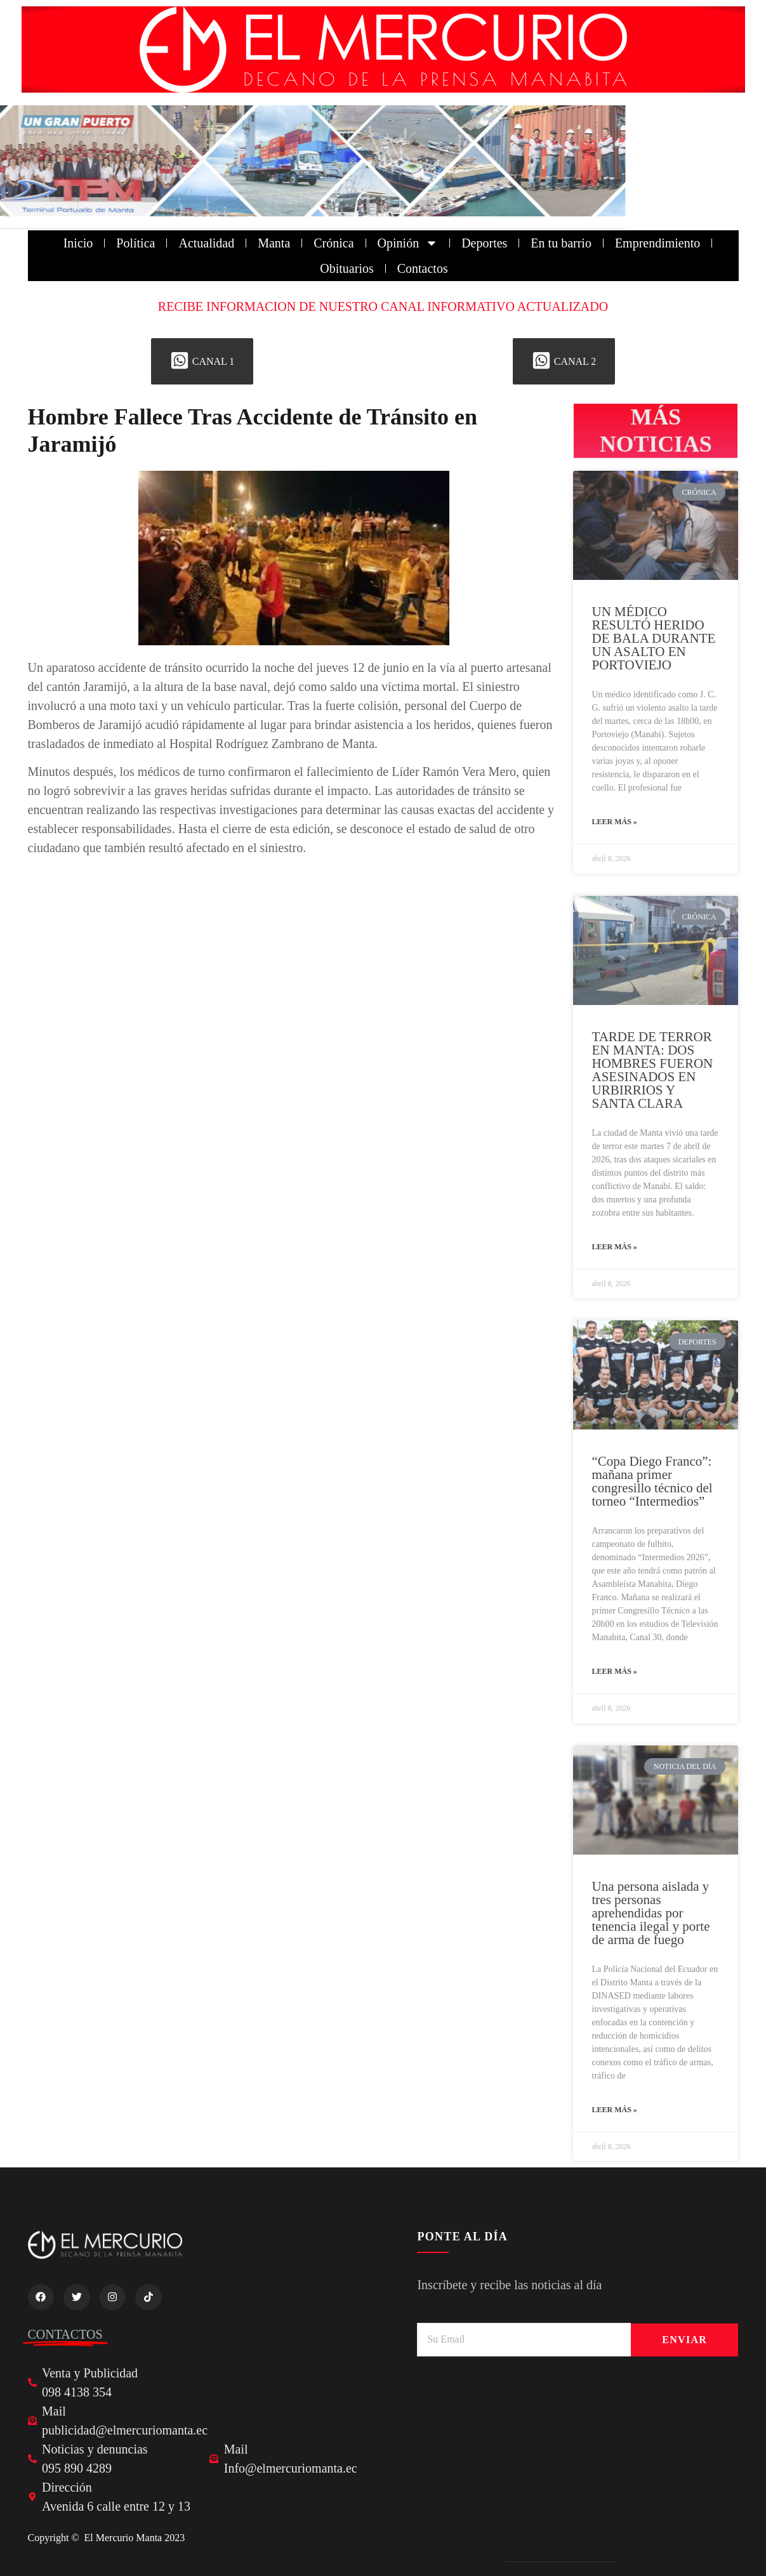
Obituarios (346, 268)
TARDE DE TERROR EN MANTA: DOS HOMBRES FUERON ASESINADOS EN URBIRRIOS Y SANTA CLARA (652, 1070)
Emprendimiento (657, 243)
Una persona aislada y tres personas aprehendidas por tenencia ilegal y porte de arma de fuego (651, 1913)
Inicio (78, 243)
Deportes (484, 243)
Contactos (422, 268)
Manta (274, 243)
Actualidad (206, 243)
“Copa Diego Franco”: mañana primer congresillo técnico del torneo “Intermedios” (652, 1481)
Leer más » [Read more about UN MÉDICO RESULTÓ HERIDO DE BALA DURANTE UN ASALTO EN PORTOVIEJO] (614, 821)
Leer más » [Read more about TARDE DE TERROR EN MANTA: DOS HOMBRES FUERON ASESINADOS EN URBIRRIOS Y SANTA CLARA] (614, 1246)
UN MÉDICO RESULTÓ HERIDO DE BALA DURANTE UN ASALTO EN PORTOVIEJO (654, 638)
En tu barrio (561, 243)
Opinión (408, 243)
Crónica (333, 243)
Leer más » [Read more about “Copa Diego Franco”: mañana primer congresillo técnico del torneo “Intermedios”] (614, 1671)
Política (135, 243)
